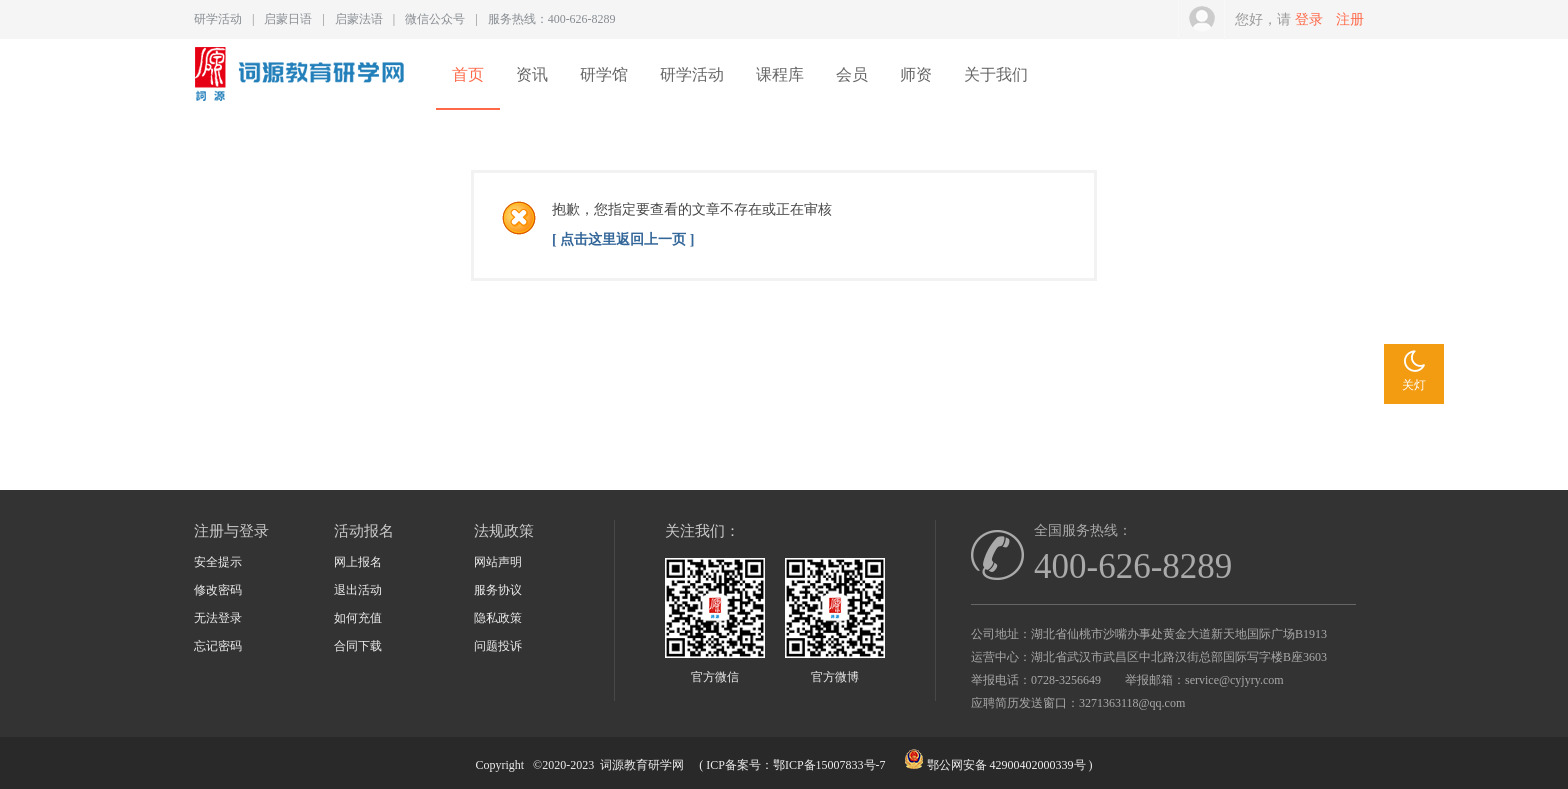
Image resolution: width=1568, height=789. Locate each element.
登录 (1309, 19)
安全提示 (218, 562)
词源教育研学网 (642, 765)
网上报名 (358, 562)
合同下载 (358, 646)
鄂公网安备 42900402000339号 (1006, 765)
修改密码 (218, 590)
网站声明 (498, 562)
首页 (468, 74)
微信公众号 (435, 19)
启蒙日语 (288, 19)
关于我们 (996, 74)
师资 (916, 74)
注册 (1350, 19)
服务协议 (498, 590)
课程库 (780, 74)
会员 (852, 74)
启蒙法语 (359, 19)
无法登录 (218, 618)
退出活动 (358, 590)
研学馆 (604, 74)
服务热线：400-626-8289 (552, 19)
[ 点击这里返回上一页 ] (623, 239)
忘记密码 (218, 646)
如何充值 (358, 618)
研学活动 (218, 19)
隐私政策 (498, 618)
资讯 (532, 74)
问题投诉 (498, 646)
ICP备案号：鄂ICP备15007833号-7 (795, 765)
